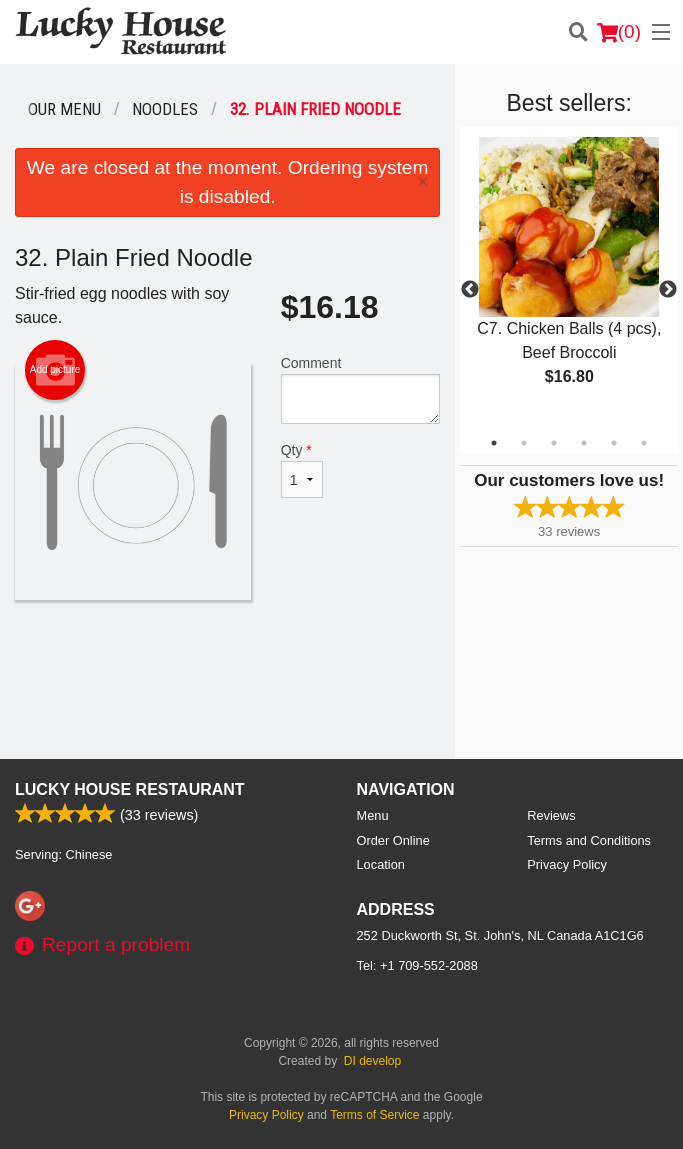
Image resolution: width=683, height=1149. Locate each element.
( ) (619, 32)
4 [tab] (584, 443)
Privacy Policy (567, 864)
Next (668, 290)
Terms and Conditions (589, 840)
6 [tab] (644, 443)
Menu (373, 815)
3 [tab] (554, 443)
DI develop (372, 1061)
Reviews (551, 815)
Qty (302, 470)
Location (381, 864)
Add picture (55, 370)
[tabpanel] (569, 278)
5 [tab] (614, 443)
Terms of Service (374, 1115)
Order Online (393, 840)
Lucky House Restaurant (130, 789)
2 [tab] (524, 443)
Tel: (417, 965)
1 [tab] (494, 443)
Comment (361, 389)
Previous (470, 290)
